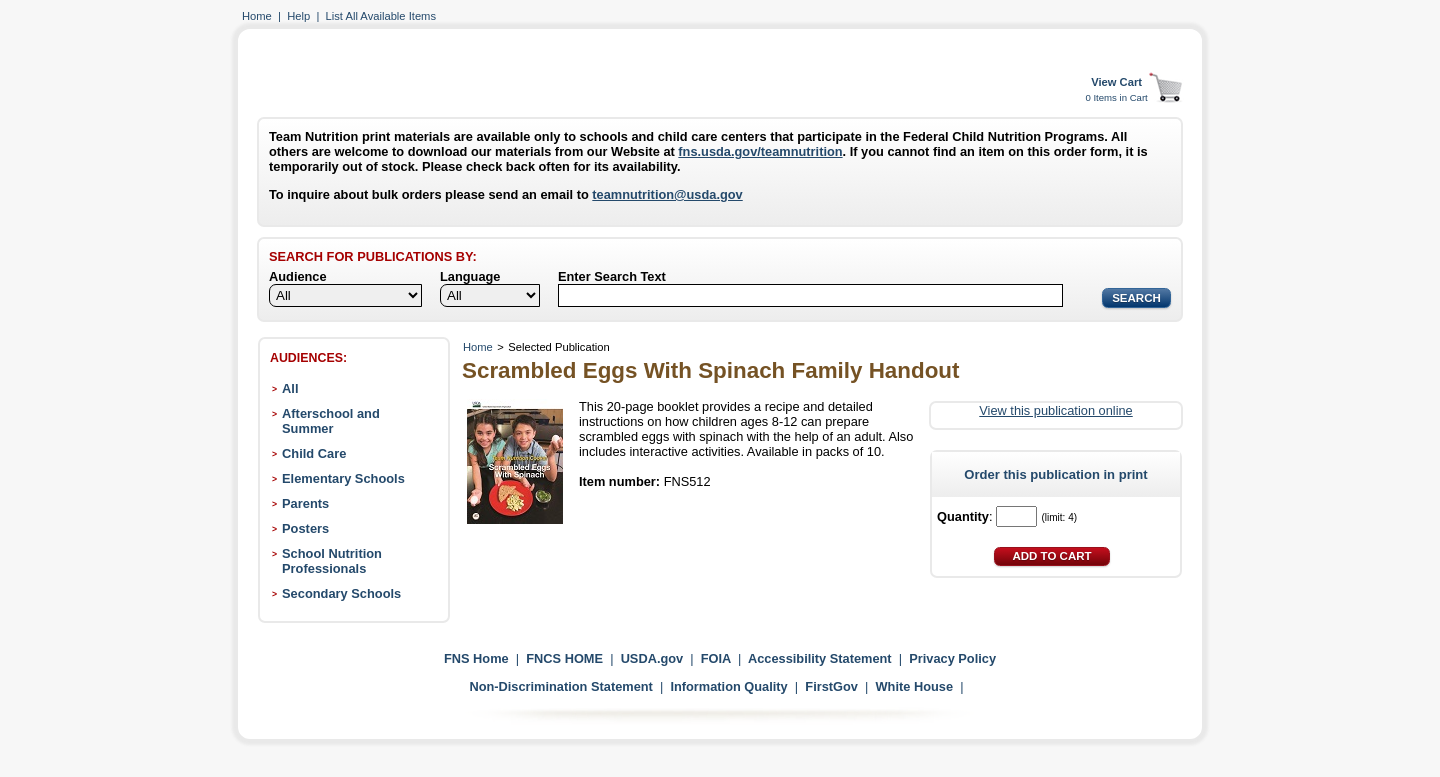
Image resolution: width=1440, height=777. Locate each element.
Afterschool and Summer (331, 421)
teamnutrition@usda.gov (667, 194)
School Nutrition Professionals (332, 561)
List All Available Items (381, 16)
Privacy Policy (952, 658)
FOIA (716, 658)
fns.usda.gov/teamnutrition (760, 151)
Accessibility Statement (820, 658)
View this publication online (1055, 410)
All (290, 388)
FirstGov (831, 686)
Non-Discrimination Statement (560, 686)
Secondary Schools (341, 593)
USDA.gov (652, 658)
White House (915, 686)
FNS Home (476, 658)
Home (257, 16)
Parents (305, 503)
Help (298, 16)
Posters (305, 528)
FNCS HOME (564, 658)
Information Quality (728, 686)
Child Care (314, 453)
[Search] (810, 295)
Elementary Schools (343, 478)
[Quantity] (1016, 516)
